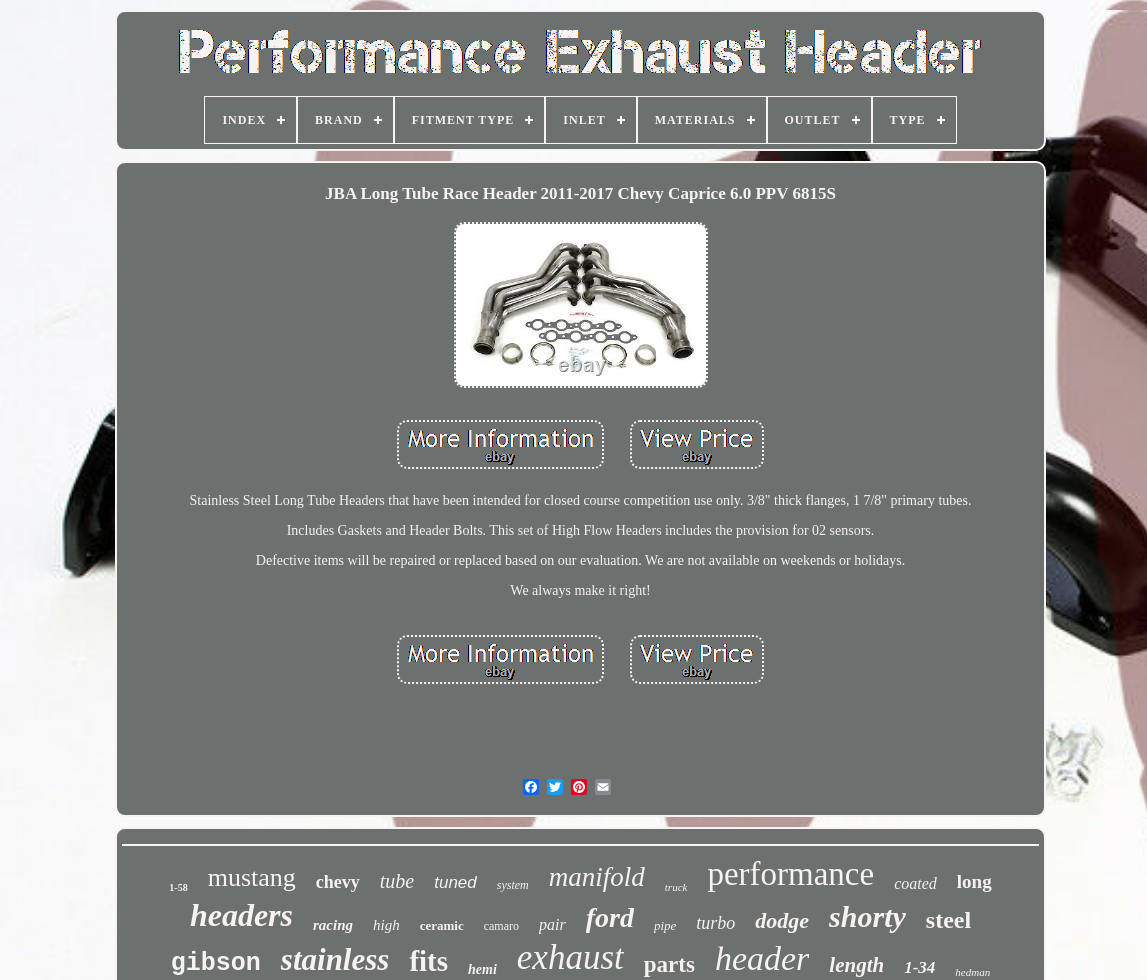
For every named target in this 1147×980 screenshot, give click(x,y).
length (856, 965)
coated (915, 883)
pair (552, 924)
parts (669, 964)
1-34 (919, 967)
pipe (665, 925)
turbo (715, 923)
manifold (597, 877)
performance (790, 874)
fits (428, 961)
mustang (252, 877)
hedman (972, 972)
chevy (338, 882)
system (513, 885)
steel (948, 920)
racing (333, 925)
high (386, 925)
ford (610, 917)
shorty (867, 916)
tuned (455, 882)
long (974, 881)
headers (241, 915)
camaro (501, 926)
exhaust (570, 957)
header (762, 958)
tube (397, 881)
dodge (782, 920)
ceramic (442, 925)
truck (676, 887)
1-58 (178, 887)
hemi (482, 969)
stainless (335, 959)
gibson (216, 963)
